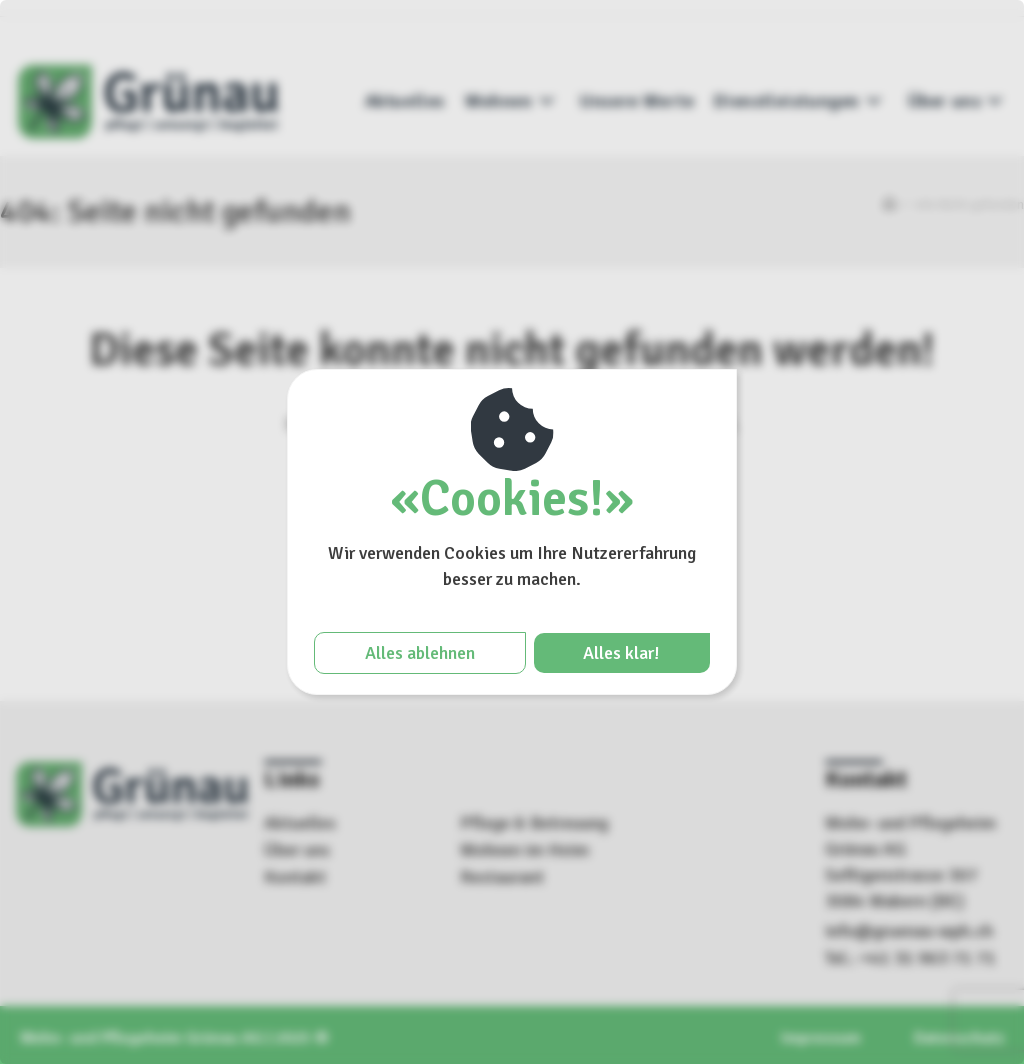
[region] (512, 532)
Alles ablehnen (420, 653)
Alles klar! (621, 653)
